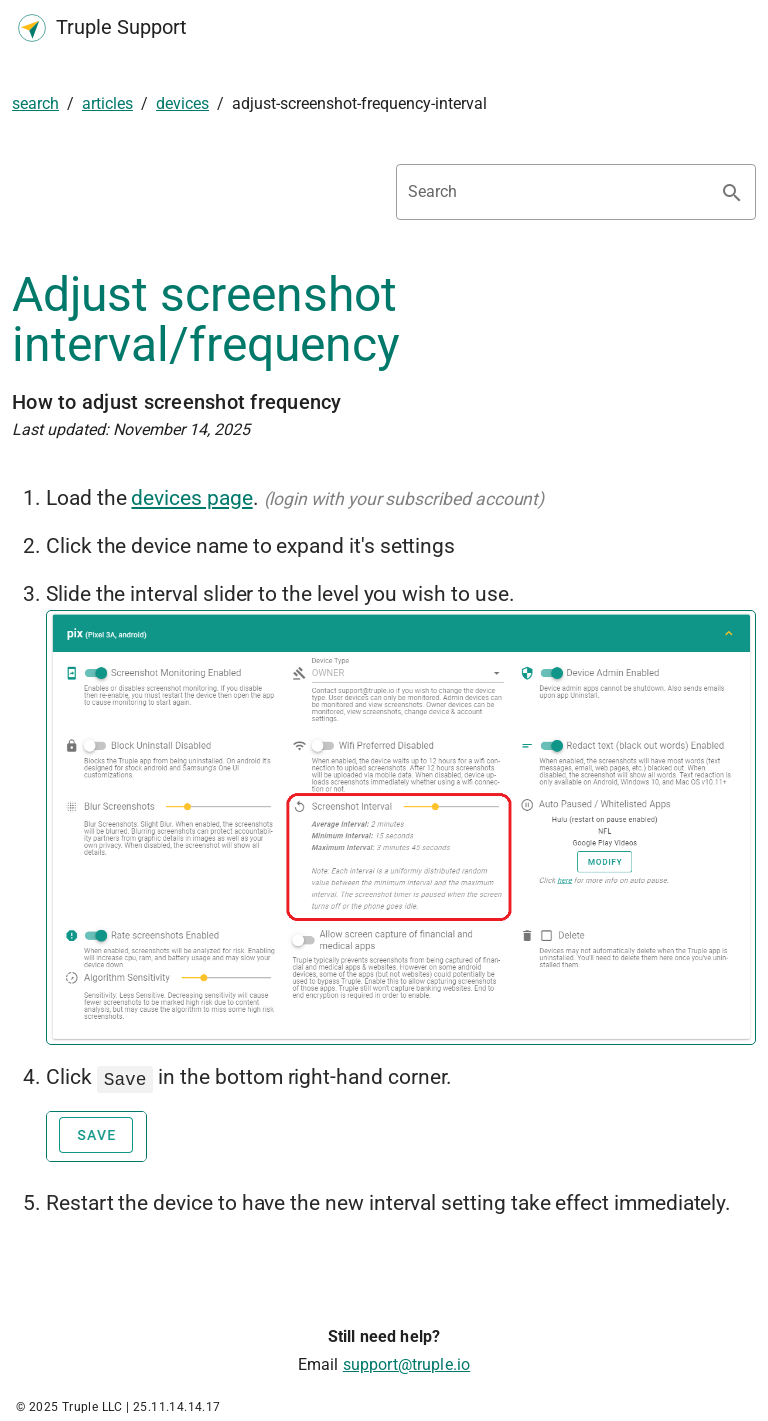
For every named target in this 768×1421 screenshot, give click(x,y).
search (35, 103)
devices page (191, 498)
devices (182, 103)
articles (107, 103)
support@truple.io (407, 1362)
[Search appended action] (732, 193)
